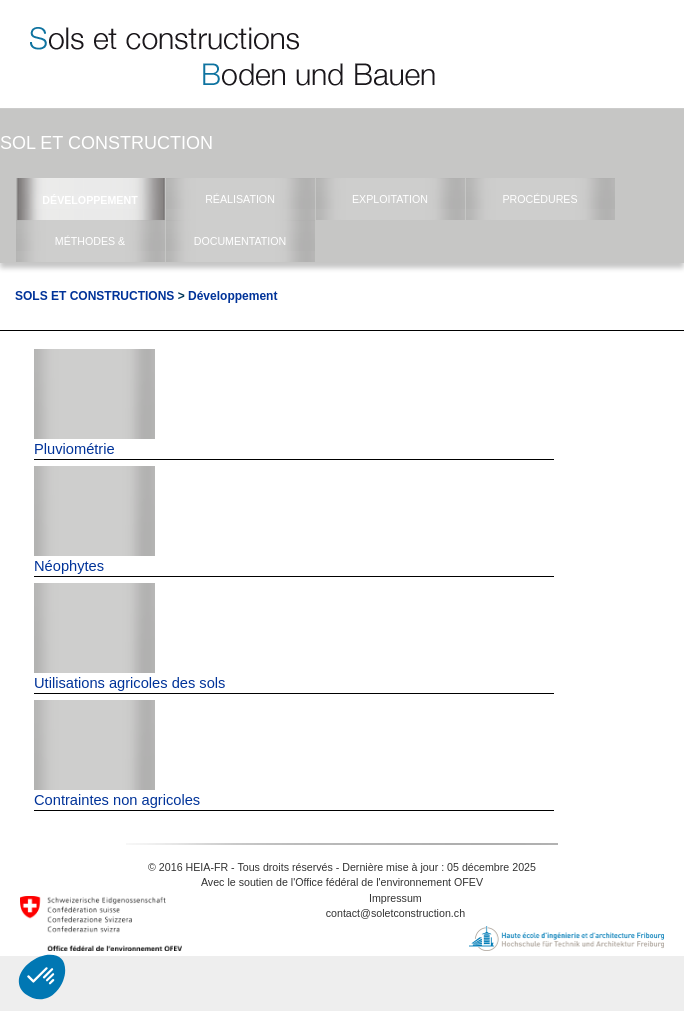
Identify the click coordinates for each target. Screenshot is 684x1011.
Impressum (395, 898)
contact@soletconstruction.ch (395, 913)
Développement (232, 296)
